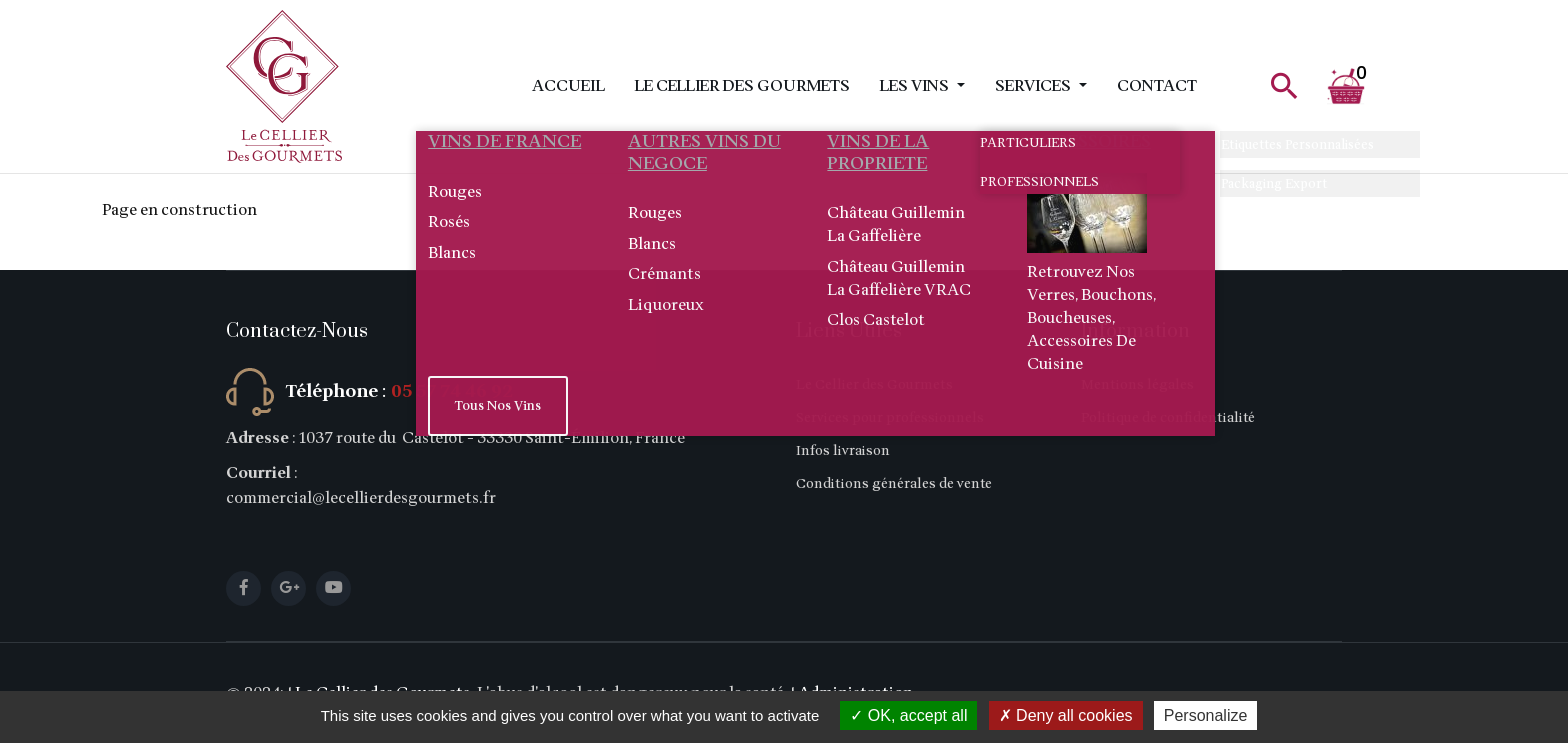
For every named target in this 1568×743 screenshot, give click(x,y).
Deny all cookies (1066, 715)
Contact (1157, 86)
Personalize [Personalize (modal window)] (1206, 715)
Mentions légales (1137, 384)
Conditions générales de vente (894, 483)
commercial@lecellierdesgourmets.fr (361, 498)
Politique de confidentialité (1168, 417)
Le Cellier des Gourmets (742, 86)
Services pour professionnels (890, 417)
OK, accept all (908, 715)
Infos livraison (843, 450)
